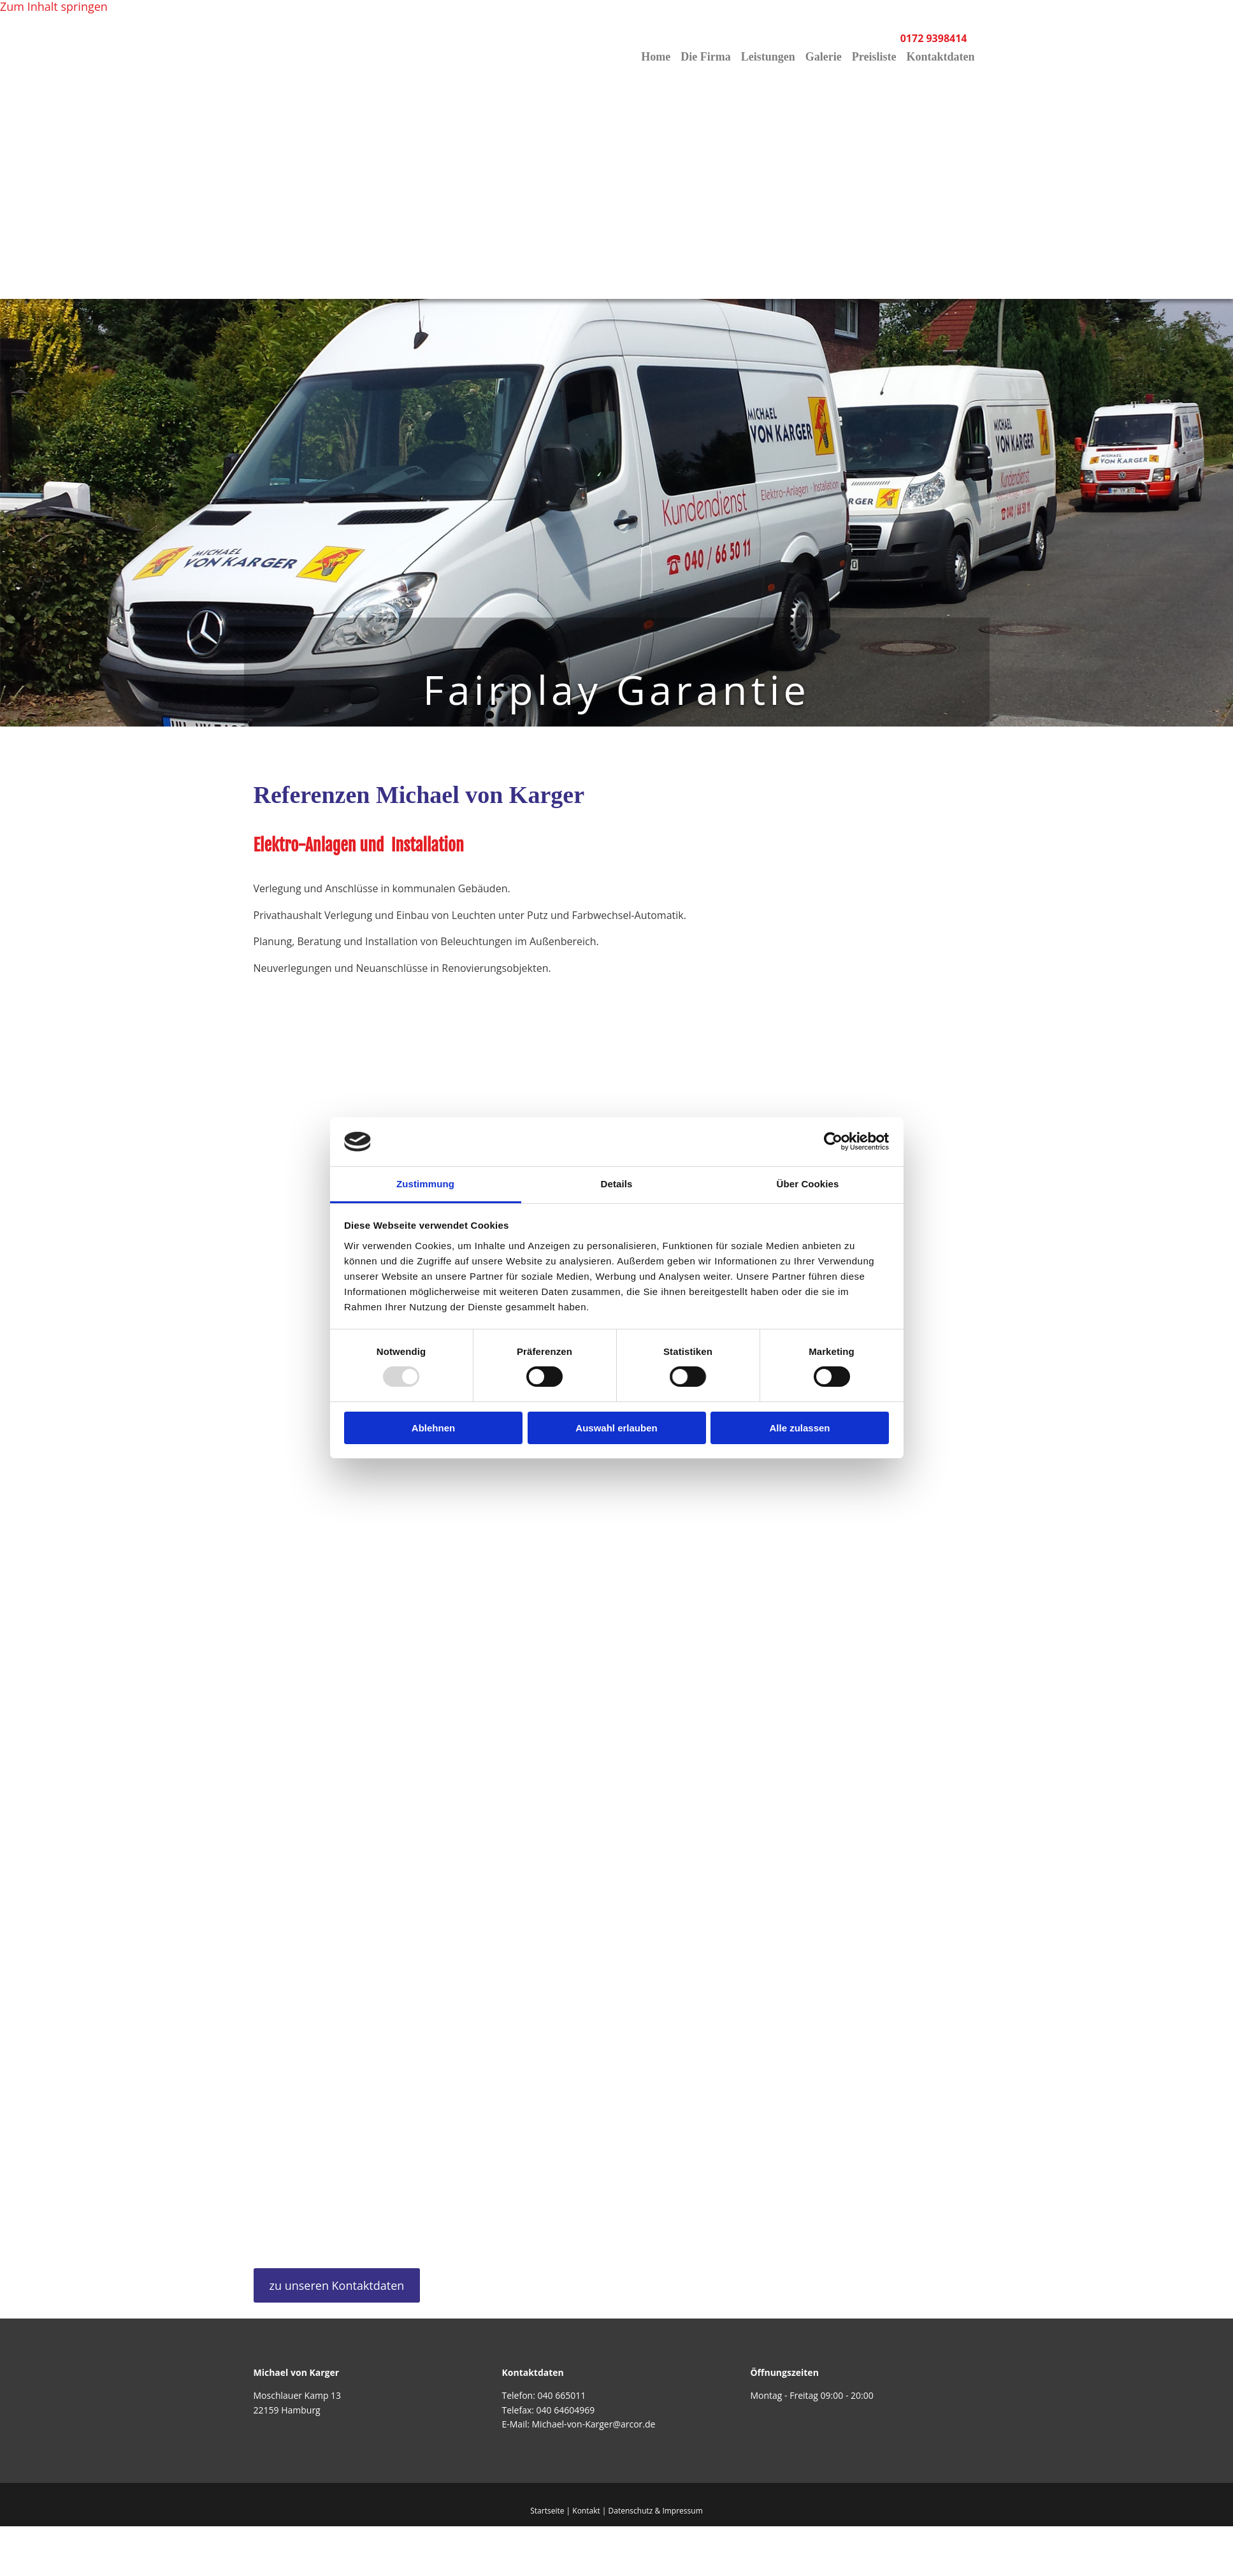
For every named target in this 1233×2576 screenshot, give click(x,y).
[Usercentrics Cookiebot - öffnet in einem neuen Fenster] (833, 1141)
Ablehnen (433, 1427)
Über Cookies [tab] (808, 1183)
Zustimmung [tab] (425, 1183)
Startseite (547, 2510)
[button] (337, 2285)
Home (655, 56)
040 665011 (561, 2395)
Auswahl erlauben (616, 1427)
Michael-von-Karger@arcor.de (594, 2424)
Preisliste (874, 56)
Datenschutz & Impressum (656, 2510)
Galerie (823, 56)
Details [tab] (617, 1183)
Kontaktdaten (940, 56)
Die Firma (705, 56)
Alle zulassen (799, 1427)
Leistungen (768, 56)
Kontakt (586, 2510)
